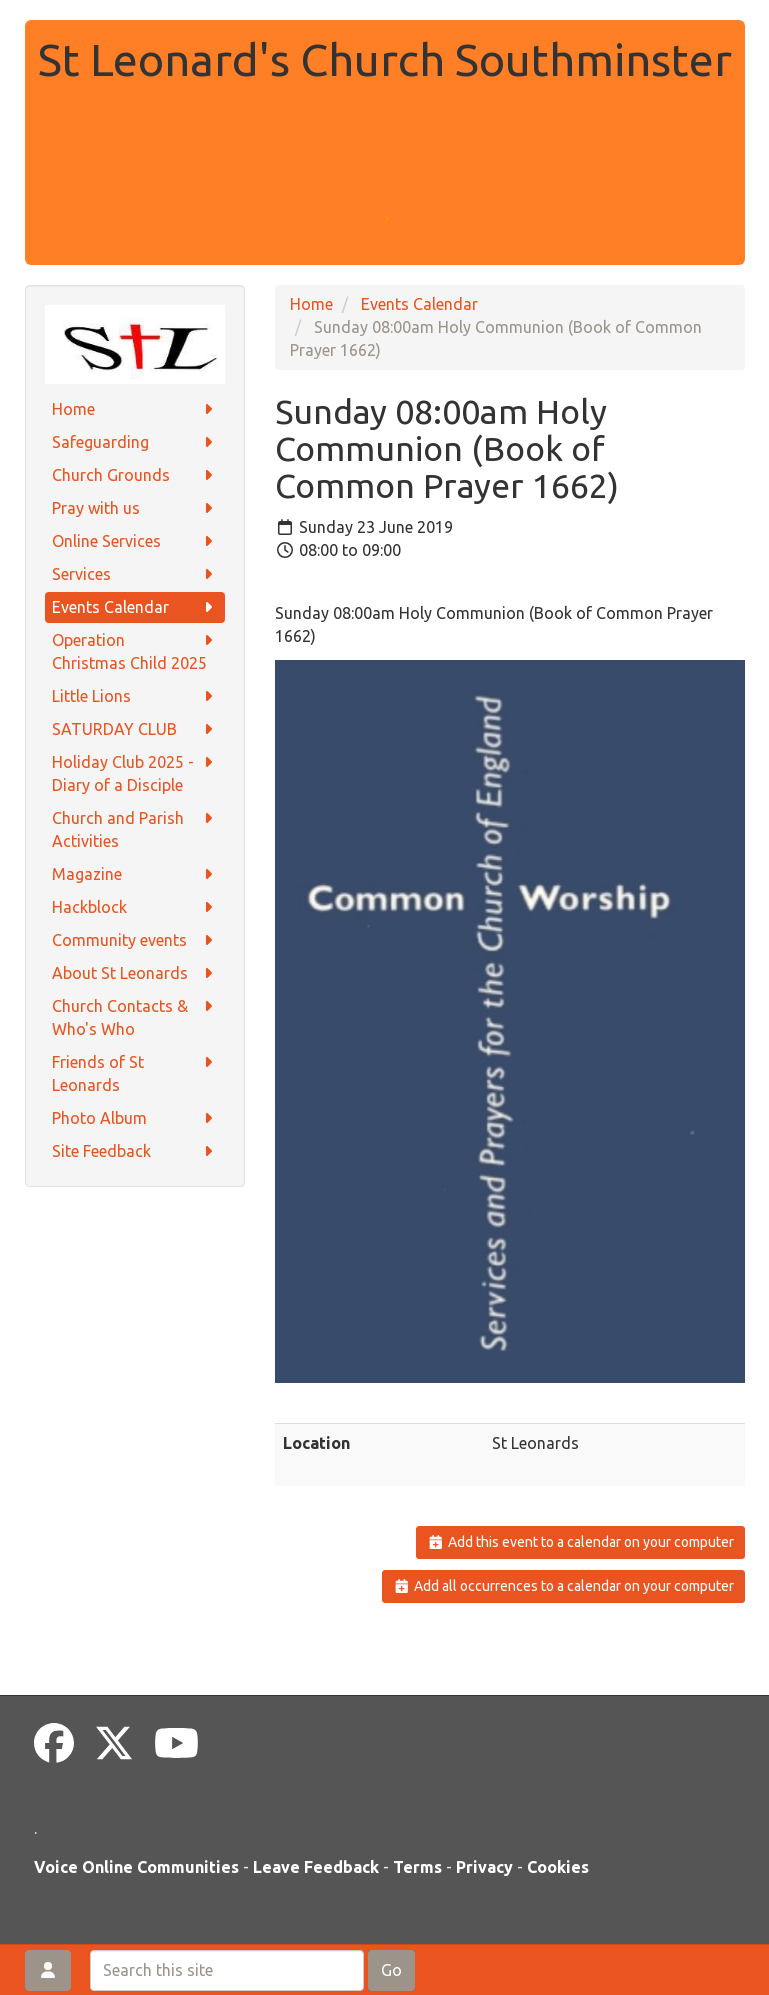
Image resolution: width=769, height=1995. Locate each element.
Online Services (135, 541)
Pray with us (135, 508)
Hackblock (135, 907)
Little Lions (135, 696)
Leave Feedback (316, 1867)
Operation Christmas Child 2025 (135, 650)
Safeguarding (135, 442)
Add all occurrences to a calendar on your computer (563, 1586)
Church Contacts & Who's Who (135, 1016)
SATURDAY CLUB (135, 729)
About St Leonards (135, 973)
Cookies (558, 1867)
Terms (417, 1867)
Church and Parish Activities (135, 828)
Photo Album (135, 1118)
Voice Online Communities (136, 1867)
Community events (135, 940)
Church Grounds (135, 475)
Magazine (135, 874)
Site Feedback (135, 1151)
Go (391, 1970)
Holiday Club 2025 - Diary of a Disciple (135, 772)
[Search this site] (227, 1970)
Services (135, 574)
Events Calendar (135, 607)
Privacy (484, 1867)
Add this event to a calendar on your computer (580, 1542)
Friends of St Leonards (135, 1072)
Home (135, 409)
